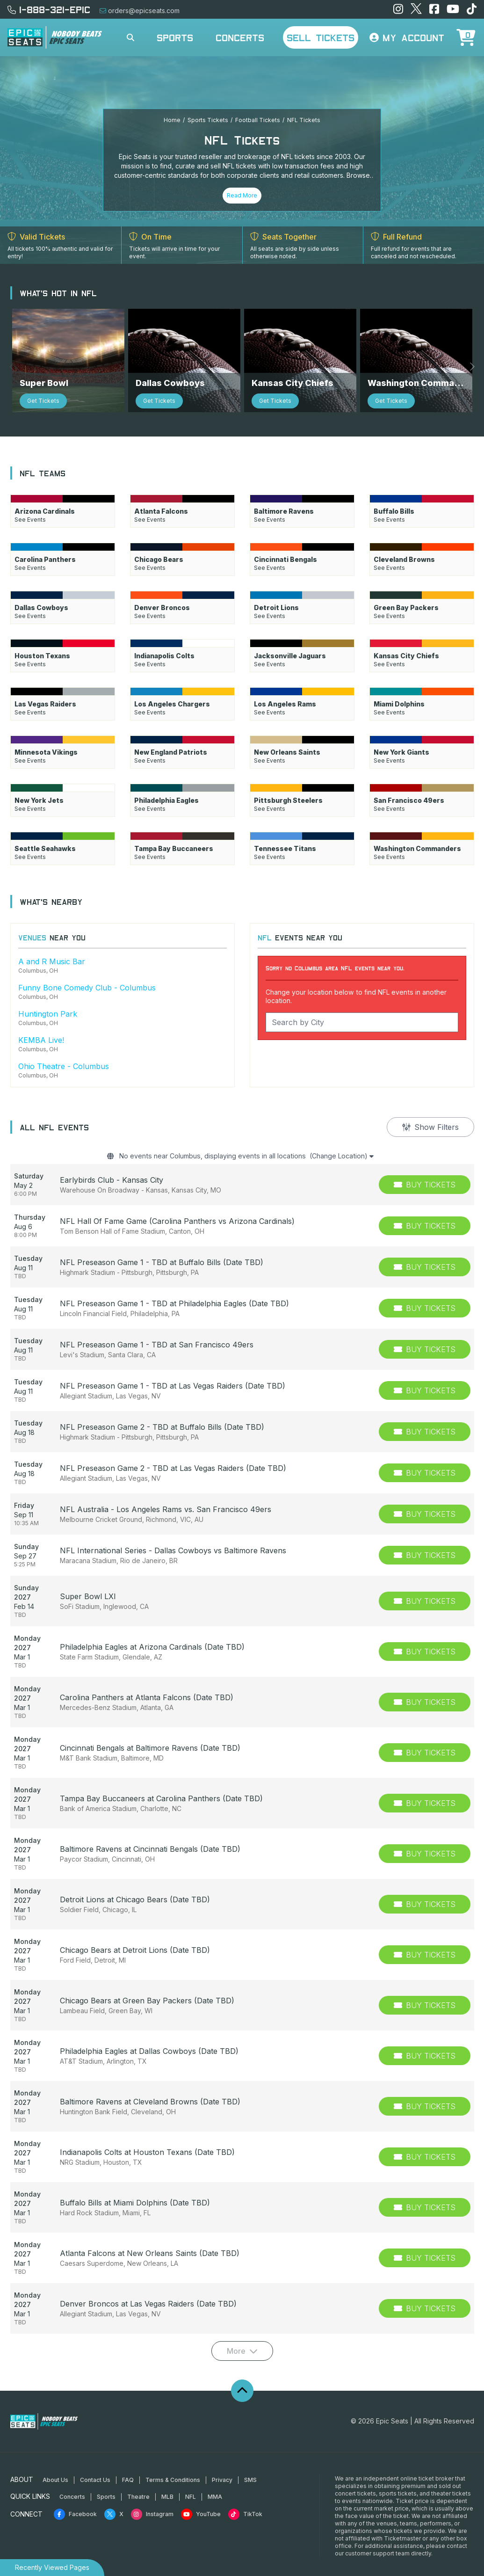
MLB (167, 2485)
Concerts (240, 37)
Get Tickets (43, 387)
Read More (242, 195)
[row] (242, 1173)
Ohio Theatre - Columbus (63, 1052)
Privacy (222, 2468)
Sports (175, 37)
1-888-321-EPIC (48, 9)
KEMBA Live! (41, 1026)
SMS (250, 2468)
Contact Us (95, 2468)
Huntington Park (47, 1000)
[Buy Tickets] (424, 1173)
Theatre (138, 2485)
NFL (190, 2485)
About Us (55, 2468)
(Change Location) (354, 1144)
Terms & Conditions (172, 2468)
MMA (215, 2485)
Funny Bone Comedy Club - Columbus (87, 974)
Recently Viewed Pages (52, 2567)
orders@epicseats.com (140, 11)
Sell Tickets (320, 37)
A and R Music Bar (51, 948)
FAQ (128, 2468)
